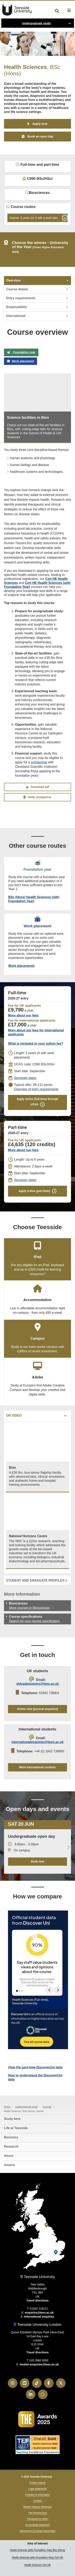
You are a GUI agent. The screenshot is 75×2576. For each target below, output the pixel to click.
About (8, 2155)
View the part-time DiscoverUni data (35, 2067)
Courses (47, 2106)
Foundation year (21, 352)
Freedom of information (37, 2494)
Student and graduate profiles (35, 1580)
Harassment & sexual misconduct (37, 2531)
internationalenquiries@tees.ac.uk (37, 1742)
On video (14, 1415)
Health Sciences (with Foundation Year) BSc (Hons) (37, 2550)
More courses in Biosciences (29, 1607)
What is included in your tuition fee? (35, 1043)
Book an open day (40, 136)
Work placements (21, 966)
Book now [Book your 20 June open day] (37, 1861)
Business (11, 2137)
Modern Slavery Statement (37, 2506)
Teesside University (17, 10)
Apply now (40, 123)
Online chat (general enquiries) (37, 1709)
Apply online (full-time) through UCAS (37, 1101)
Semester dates (25, 1078)
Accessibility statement (37, 2525)
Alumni (9, 2165)
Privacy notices (37, 2482)
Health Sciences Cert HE (37, 2565)
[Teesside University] (46, 2225)
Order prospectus (37, 797)
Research (11, 2146)
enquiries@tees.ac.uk (39, 2312)
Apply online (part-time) (34, 1191)
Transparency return (37, 2519)
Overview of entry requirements (36, 1089)
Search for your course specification (34, 1621)
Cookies (37, 2500)
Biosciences (37, 193)
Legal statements (37, 2488)
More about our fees (23, 1015)
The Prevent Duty (37, 2512)
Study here (12, 2118)
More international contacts (37, 1767)
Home (7, 2106)
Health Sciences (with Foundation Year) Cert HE (37, 2557)
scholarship (39, 762)
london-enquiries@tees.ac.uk (39, 2364)
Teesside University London (37, 2325)
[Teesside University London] (56, 2252)
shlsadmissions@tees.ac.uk (37, 1683)
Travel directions (37, 2300)
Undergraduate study (36, 23)
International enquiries (39, 2316)
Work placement (20, 361)
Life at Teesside (16, 2128)
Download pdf (37, 786)
